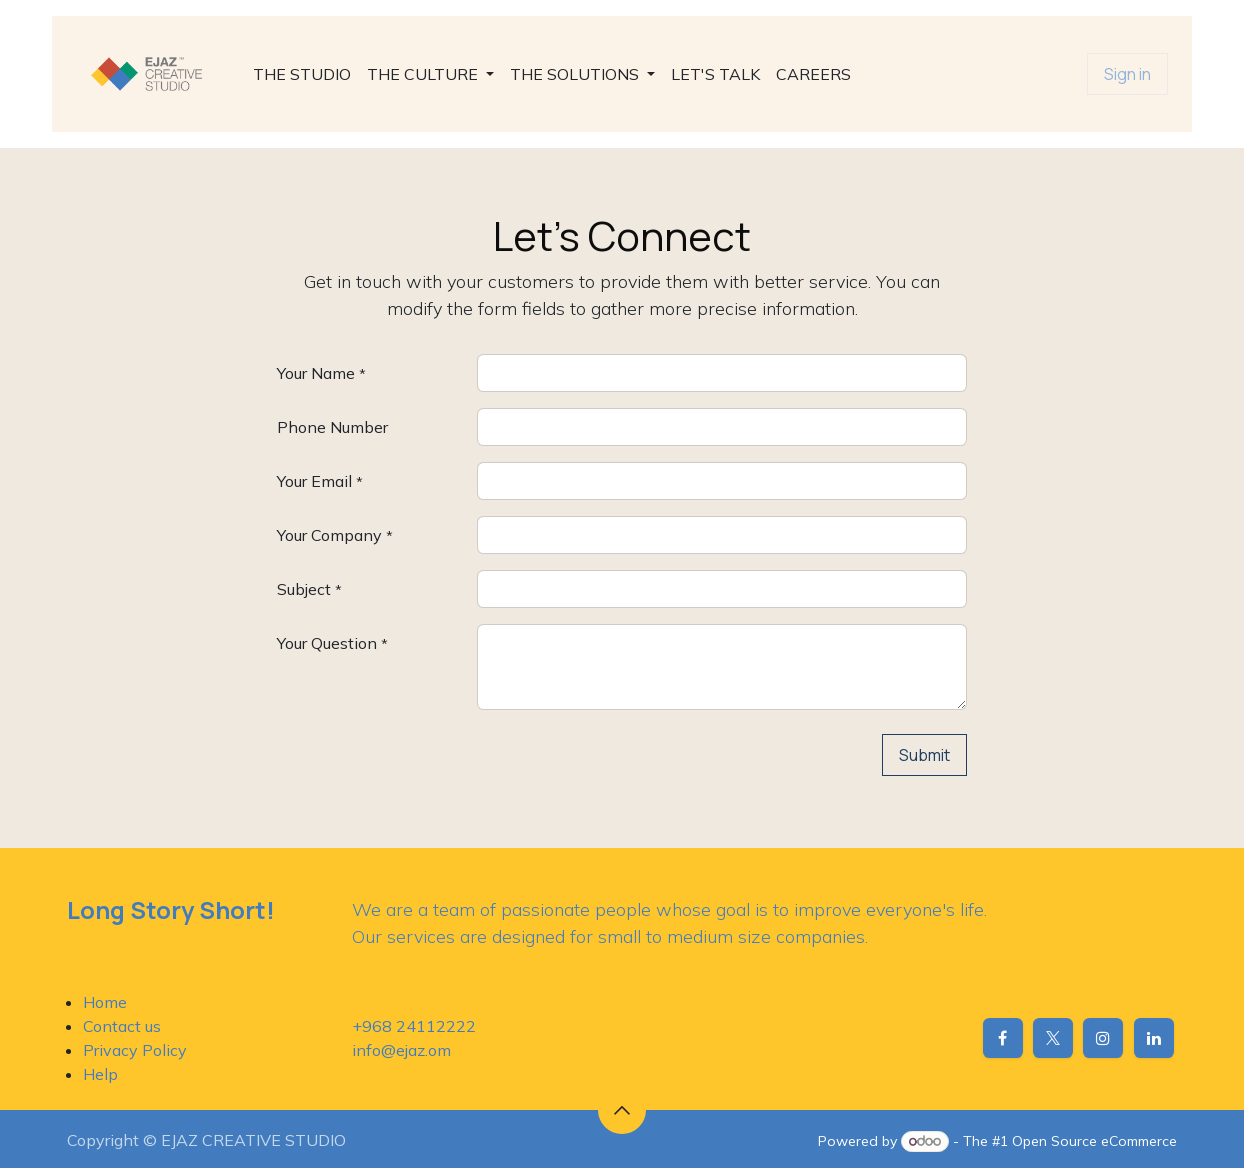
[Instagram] (1103, 1038)
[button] (622, 1110)
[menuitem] (302, 74)
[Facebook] (1003, 1038)
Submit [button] (924, 755)
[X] (1053, 1038)
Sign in (1127, 74)
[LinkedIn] (1154, 1038)
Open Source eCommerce (1094, 1141)
